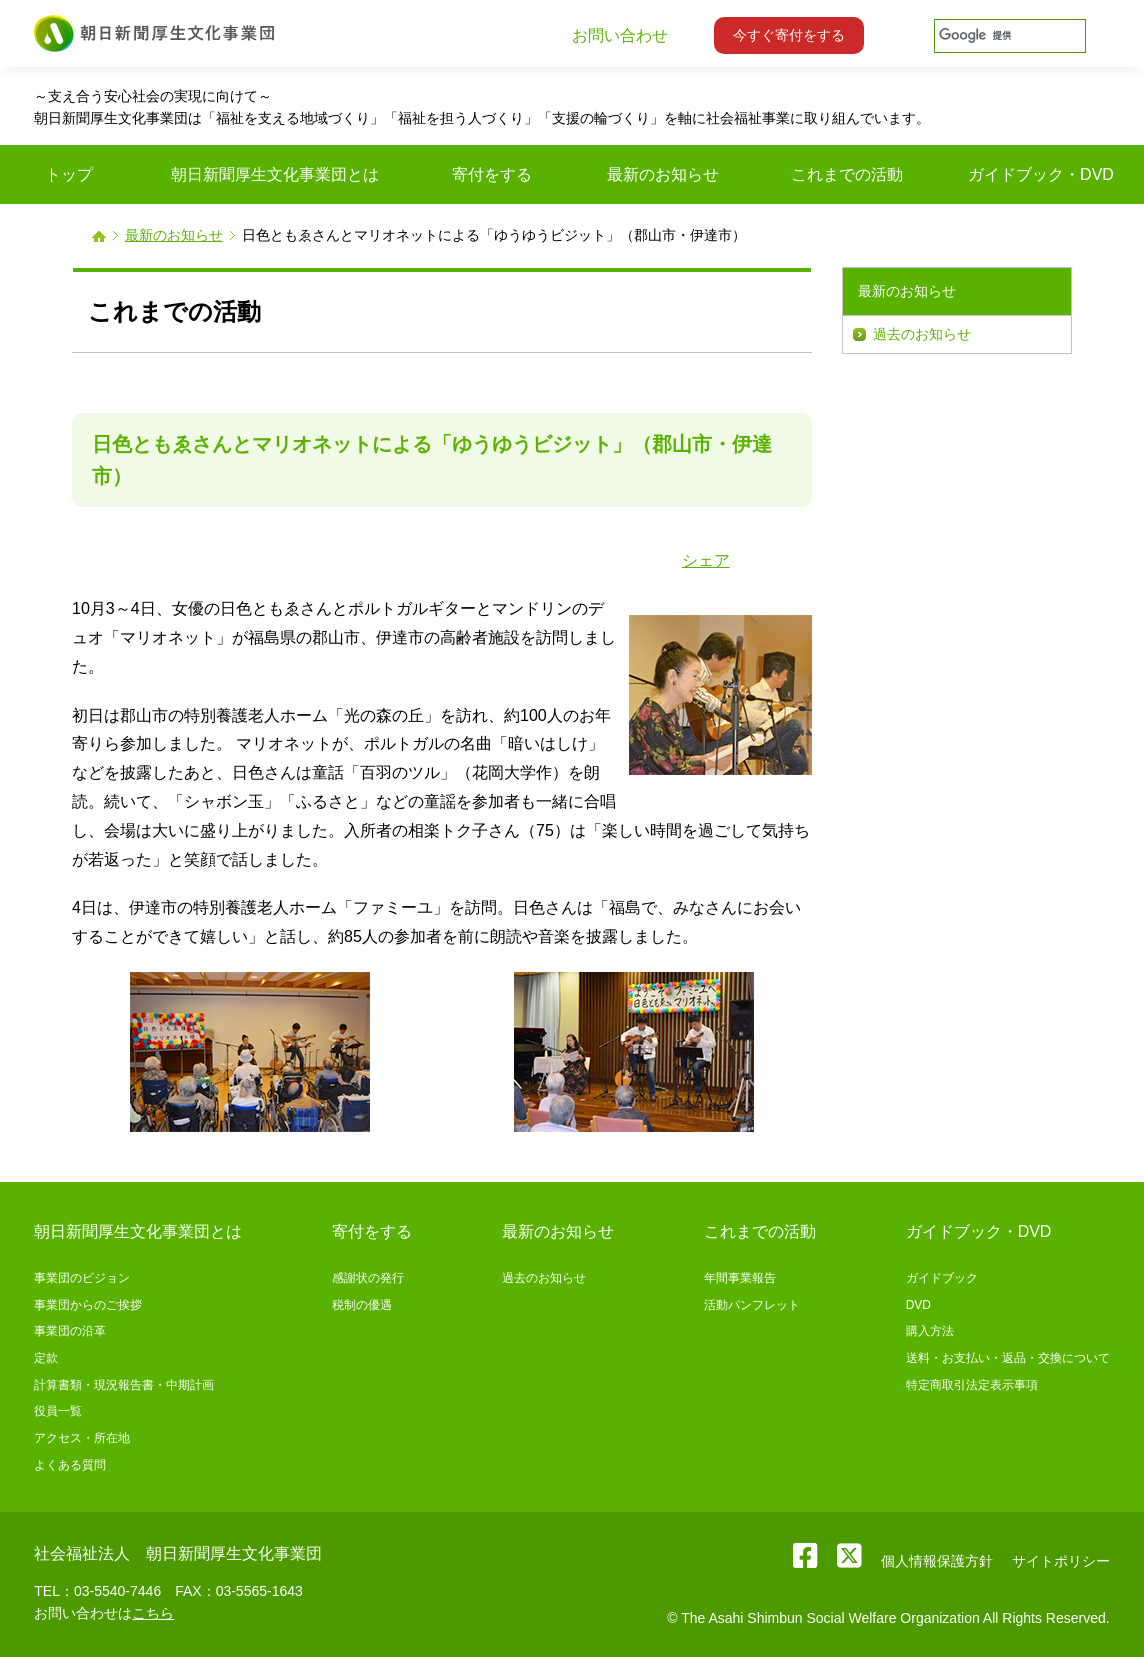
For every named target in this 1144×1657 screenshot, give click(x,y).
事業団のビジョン (82, 1278)
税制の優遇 (362, 1305)
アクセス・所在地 (82, 1438)
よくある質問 (70, 1465)
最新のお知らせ (174, 235)
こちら (153, 1613)
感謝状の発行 (368, 1278)
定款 (46, 1358)
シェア (706, 560)
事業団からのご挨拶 (88, 1305)
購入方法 (930, 1331)
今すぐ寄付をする (789, 35)
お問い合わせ (620, 35)
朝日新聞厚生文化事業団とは (138, 1231)
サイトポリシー (1061, 1561)
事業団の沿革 (70, 1331)
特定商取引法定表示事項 (972, 1385)
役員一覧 (58, 1411)
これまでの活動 (760, 1231)
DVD (918, 1305)
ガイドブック (942, 1278)
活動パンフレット (752, 1305)
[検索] (1008, 36)
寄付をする (372, 1231)
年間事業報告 (740, 1278)
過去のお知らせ (922, 334)
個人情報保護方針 (937, 1561)
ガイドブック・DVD (979, 1231)
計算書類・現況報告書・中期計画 (124, 1385)
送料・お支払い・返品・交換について (1008, 1358)
